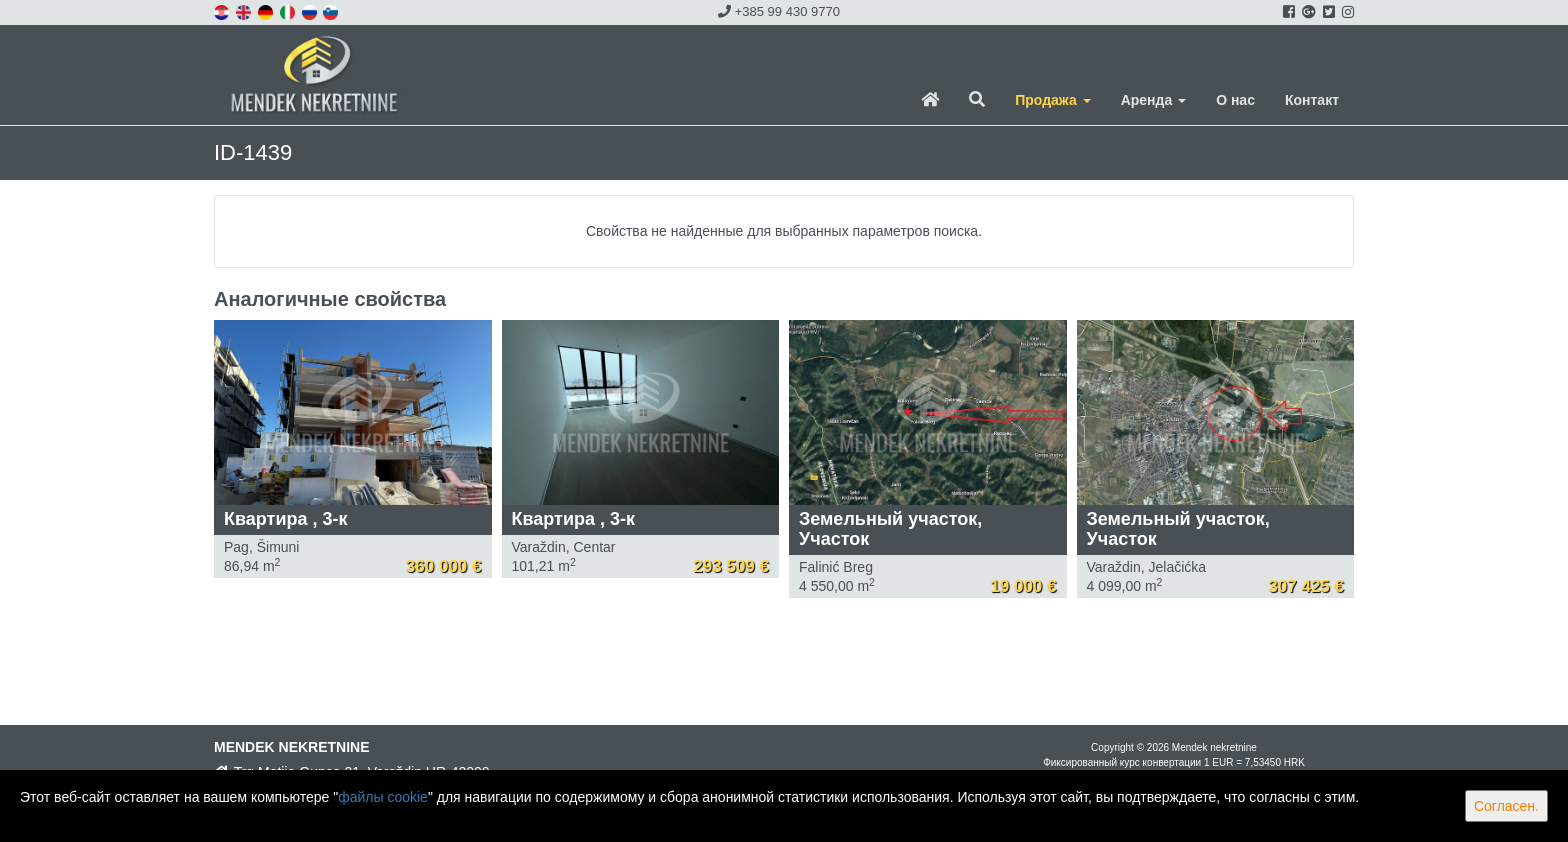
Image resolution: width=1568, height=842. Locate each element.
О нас (1235, 100)
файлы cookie (383, 797)
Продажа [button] (1052, 100)
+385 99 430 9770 (779, 11)
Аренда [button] (1153, 100)
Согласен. (1506, 806)
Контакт (1312, 100)
